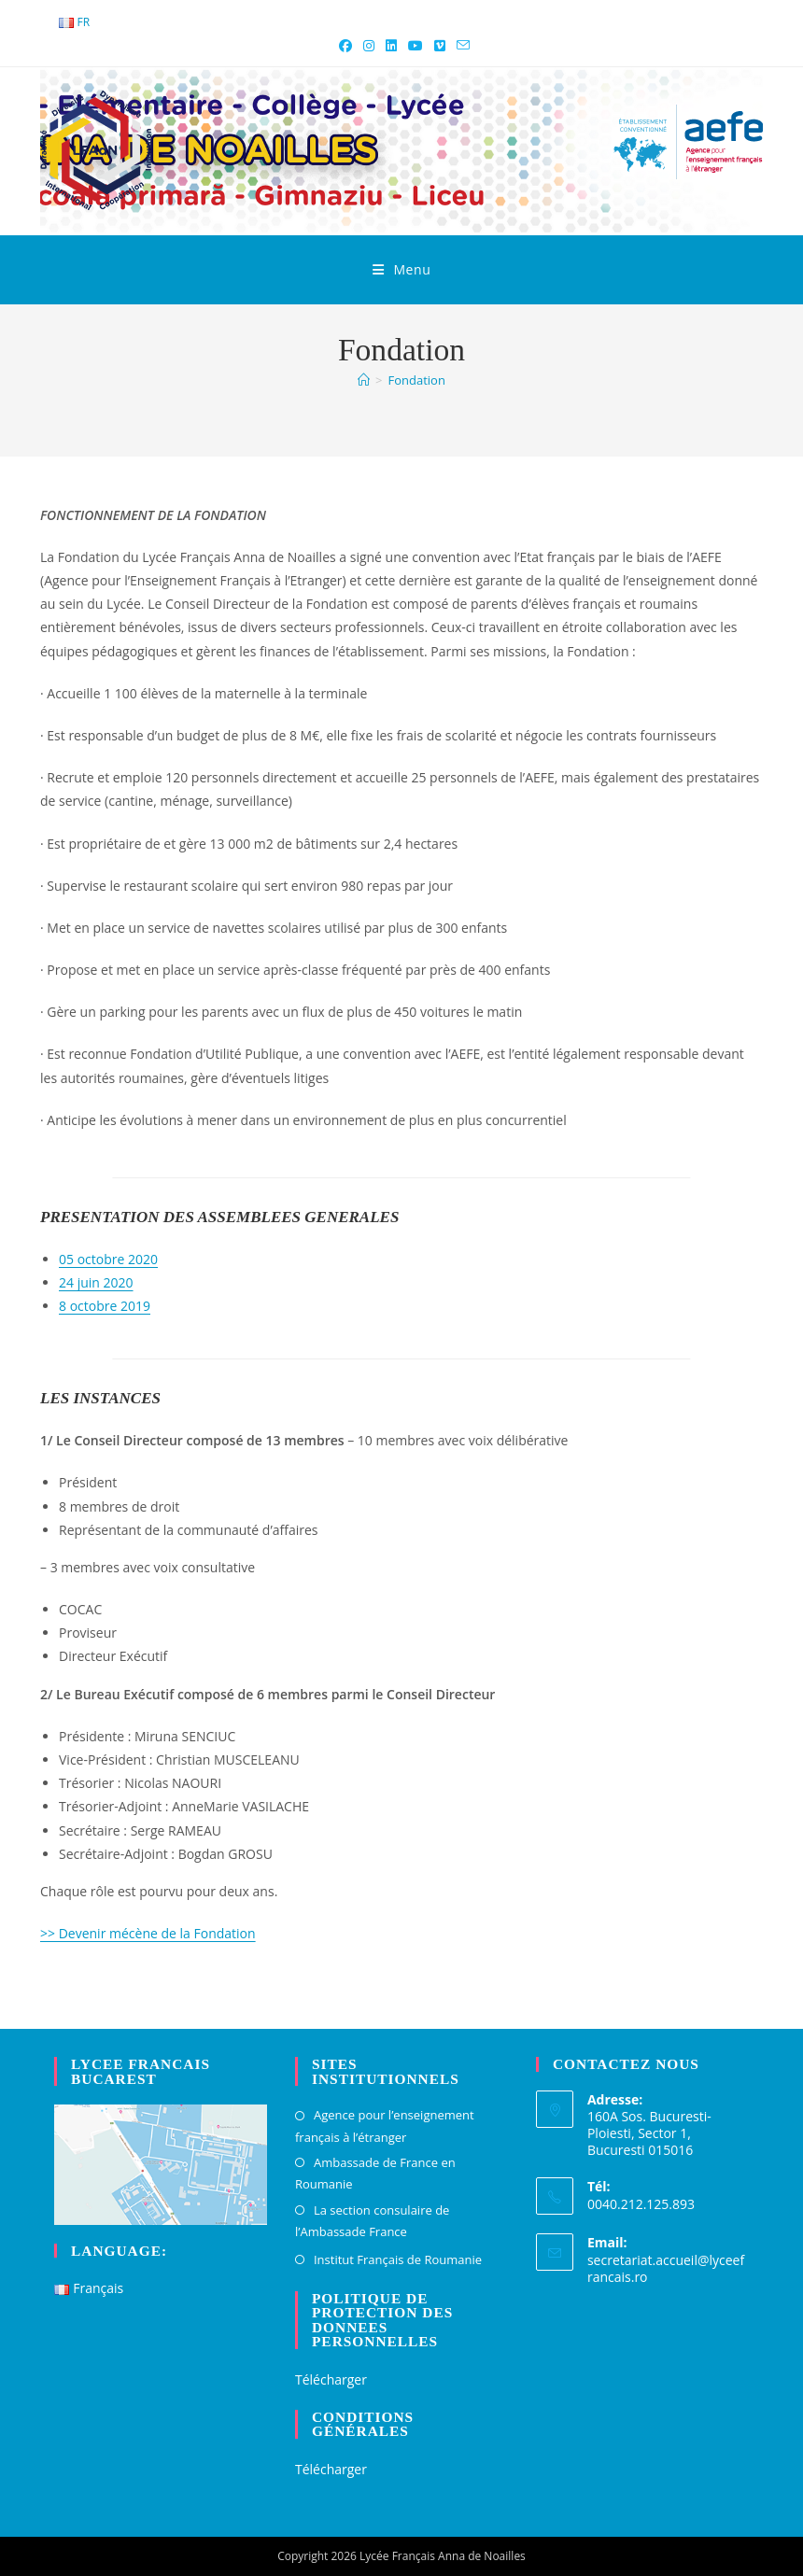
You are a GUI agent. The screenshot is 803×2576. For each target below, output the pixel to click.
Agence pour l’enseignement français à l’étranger (384, 2125)
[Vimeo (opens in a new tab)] (440, 45)
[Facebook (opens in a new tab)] (345, 45)
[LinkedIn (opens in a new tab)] (391, 45)
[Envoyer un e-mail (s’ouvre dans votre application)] (460, 45)
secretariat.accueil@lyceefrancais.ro (665, 2268)
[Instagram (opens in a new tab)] (369, 45)
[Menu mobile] (402, 269)
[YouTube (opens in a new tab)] (415, 45)
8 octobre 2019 (104, 1306)
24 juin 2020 (96, 1282)
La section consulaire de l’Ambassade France (372, 2221)
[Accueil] (364, 380)
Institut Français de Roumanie (398, 2259)
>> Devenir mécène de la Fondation (148, 1933)
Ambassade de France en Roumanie (375, 2173)
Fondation (416, 380)
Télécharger (331, 2379)
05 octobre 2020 (108, 1259)
